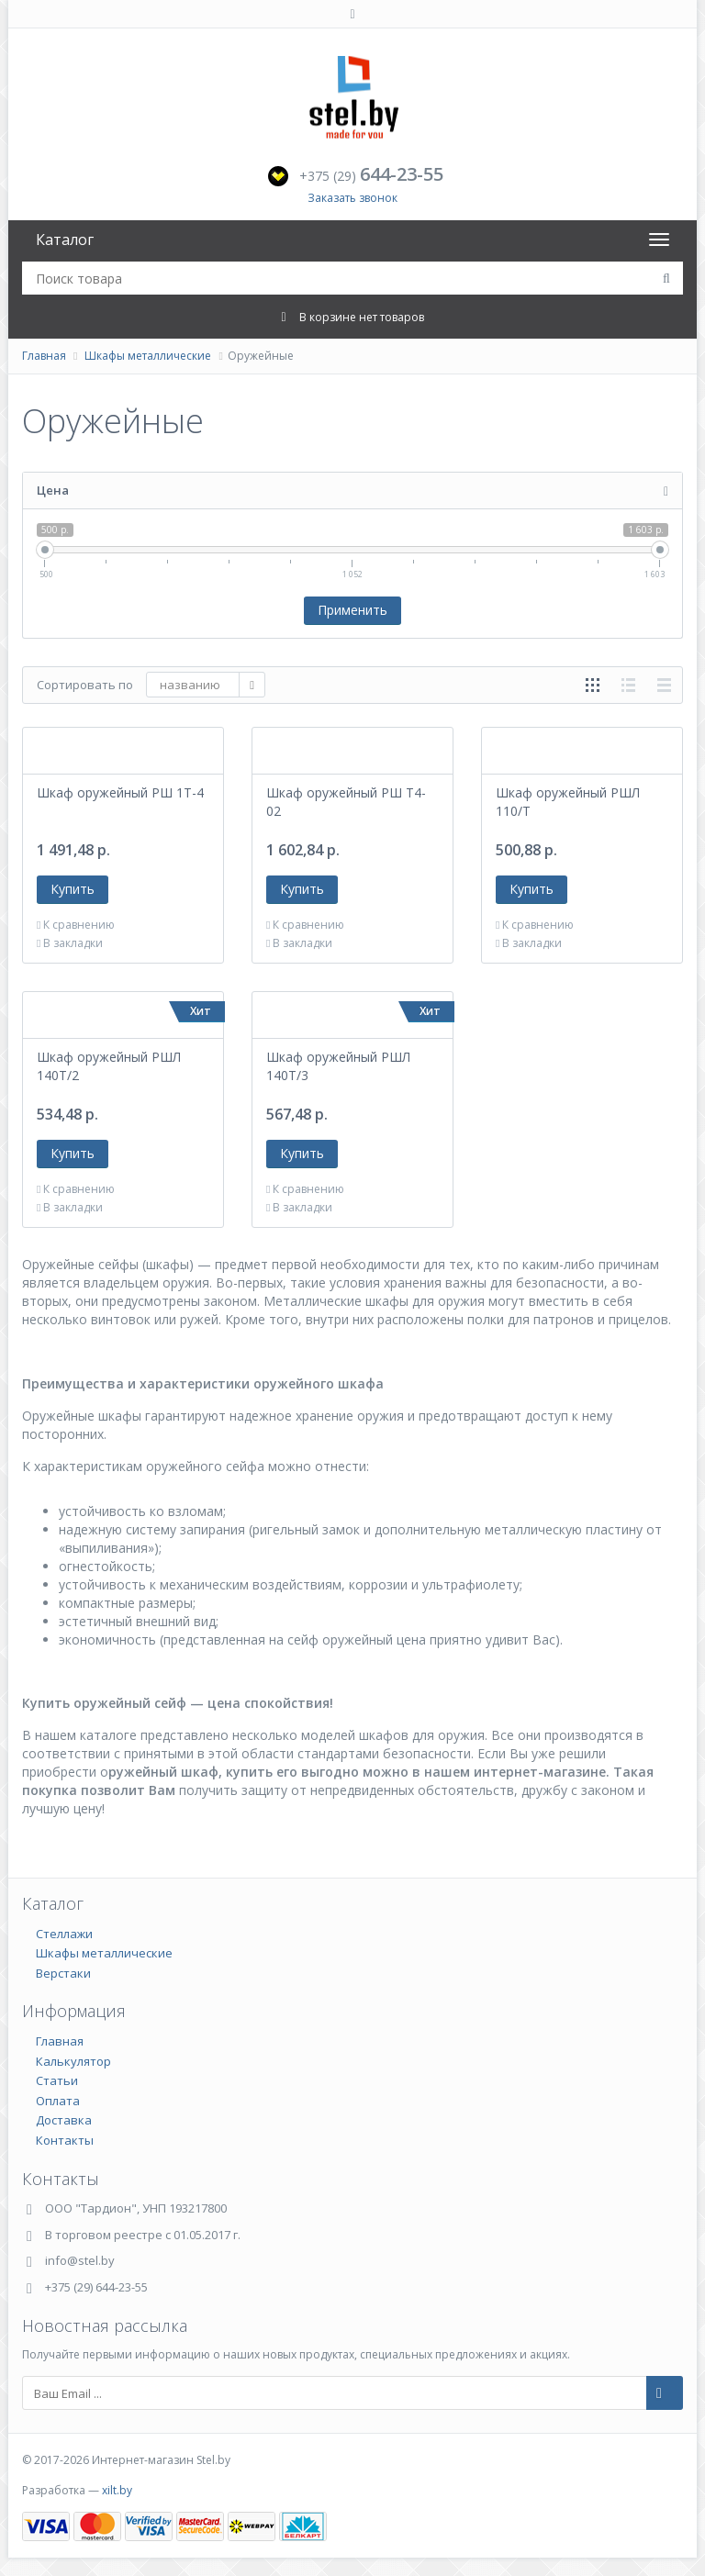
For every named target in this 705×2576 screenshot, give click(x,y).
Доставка (64, 2120)
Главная (44, 355)
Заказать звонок (352, 198)
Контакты (65, 2140)
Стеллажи (64, 1933)
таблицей (664, 685)
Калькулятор (73, 2061)
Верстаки (63, 1973)
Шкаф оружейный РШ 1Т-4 (120, 792)
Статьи (57, 2080)
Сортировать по (85, 684)
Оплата (58, 2100)
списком (628, 685)
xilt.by (117, 2490)
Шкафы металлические (147, 355)
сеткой (592, 685)
